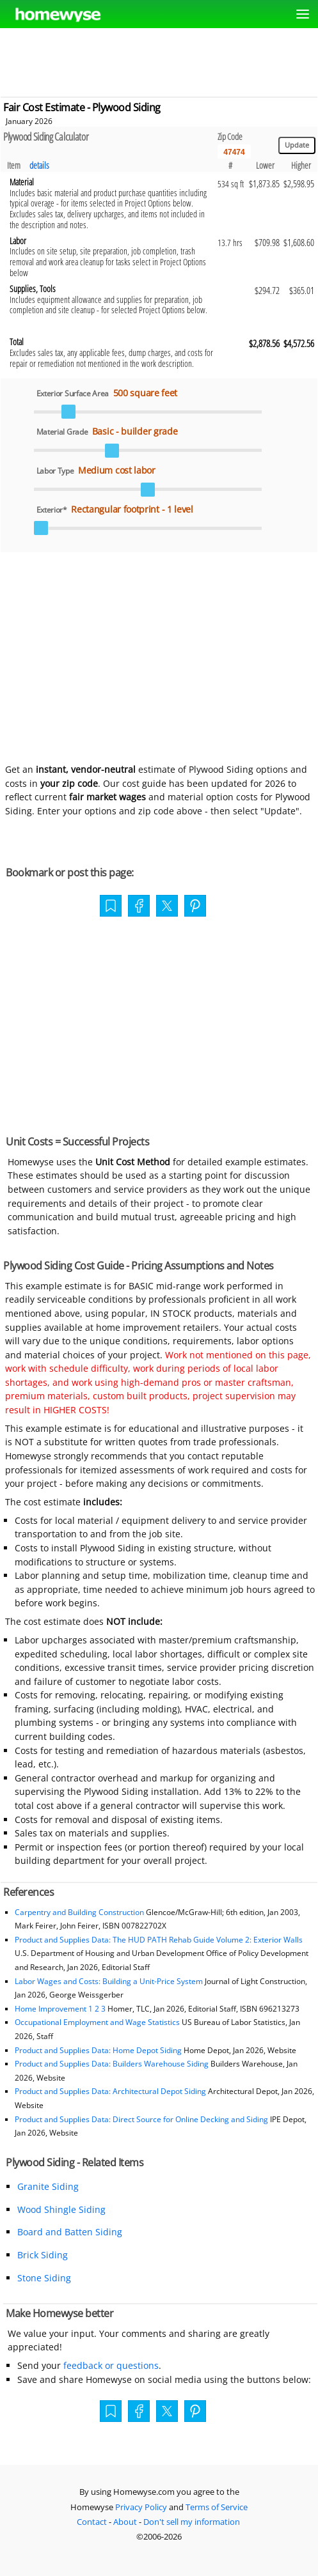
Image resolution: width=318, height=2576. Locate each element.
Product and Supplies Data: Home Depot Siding (98, 2050)
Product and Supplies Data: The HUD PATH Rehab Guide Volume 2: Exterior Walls (159, 1939)
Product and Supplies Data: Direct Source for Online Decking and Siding (141, 2119)
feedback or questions (111, 2365)
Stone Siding (44, 2278)
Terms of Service (217, 2507)
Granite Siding (48, 2186)
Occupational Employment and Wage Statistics (97, 2022)
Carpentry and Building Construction (79, 1912)
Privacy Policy (141, 2507)
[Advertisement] (159, 60)
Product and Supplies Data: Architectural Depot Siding (110, 2091)
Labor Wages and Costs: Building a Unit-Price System (109, 1981)
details (39, 165)
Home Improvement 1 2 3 (60, 2008)
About (125, 2521)
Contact (92, 2521)
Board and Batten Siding (69, 2232)
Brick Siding (42, 2255)
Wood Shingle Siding (61, 2209)
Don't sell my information (191, 2521)
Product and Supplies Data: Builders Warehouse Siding (112, 2063)
